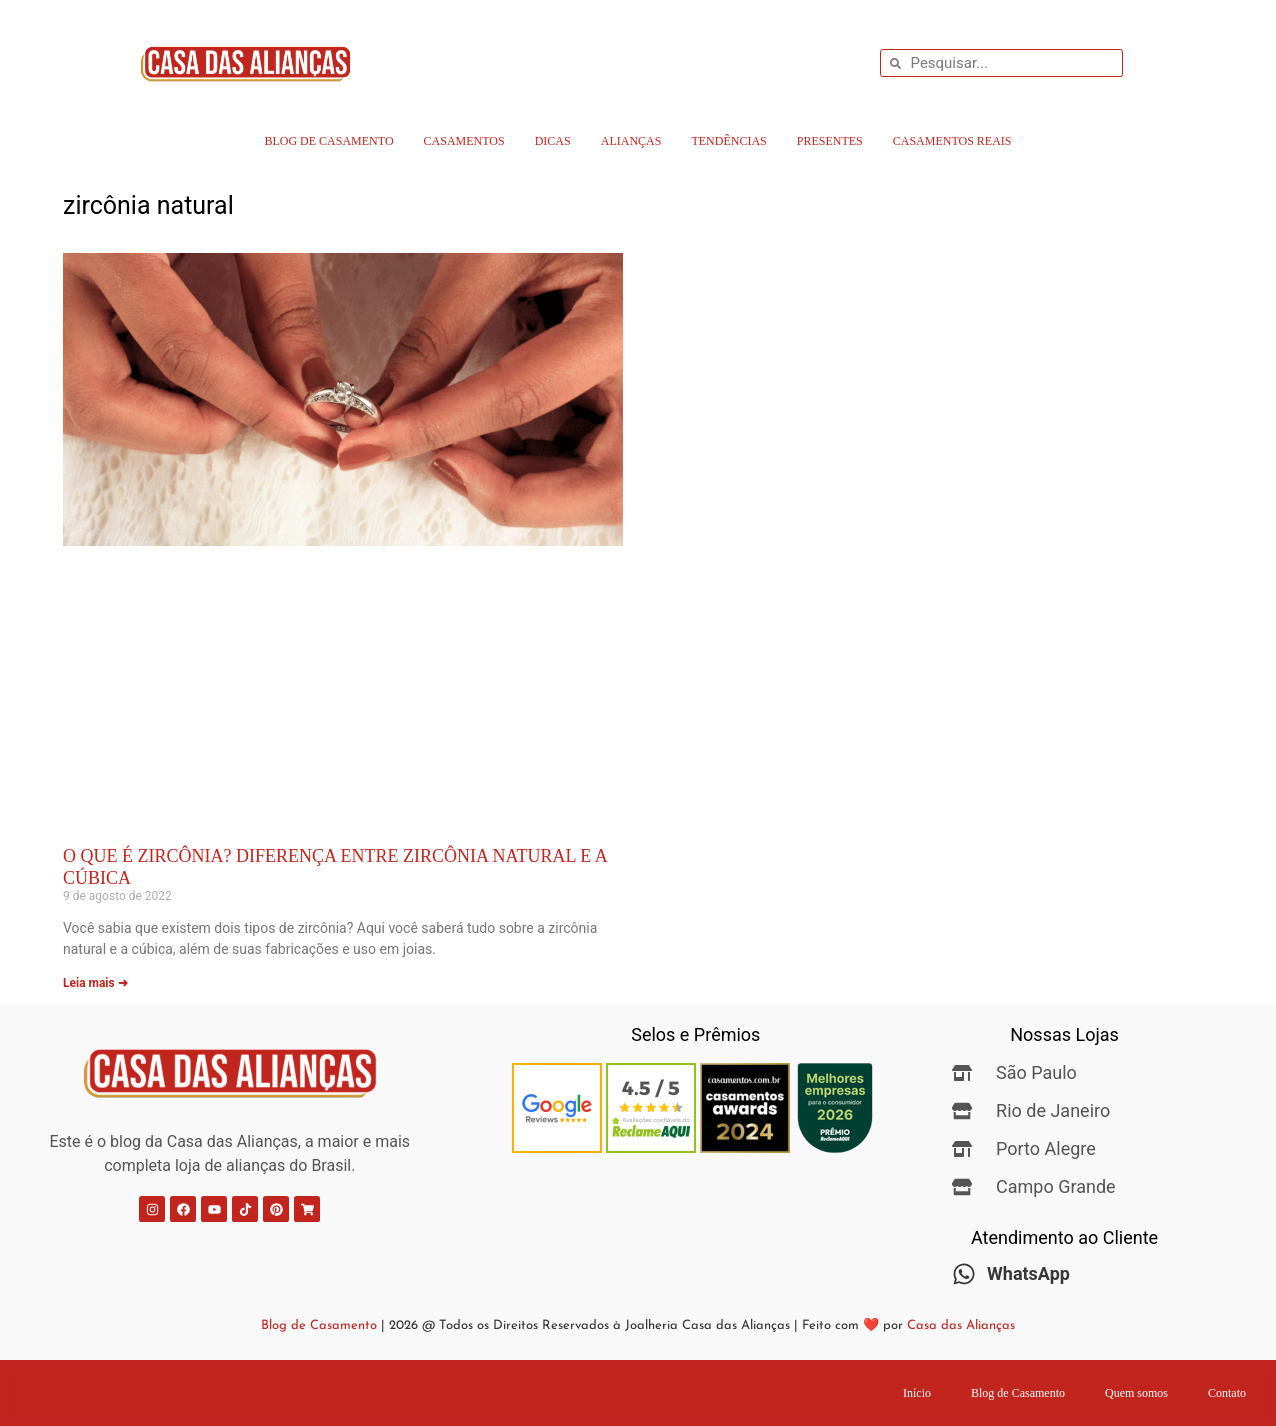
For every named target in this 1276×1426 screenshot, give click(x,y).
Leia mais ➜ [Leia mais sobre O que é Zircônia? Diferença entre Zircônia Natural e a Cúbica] (95, 983)
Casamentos (464, 141)
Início (917, 1393)
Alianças (631, 141)
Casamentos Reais (952, 141)
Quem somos (1136, 1393)
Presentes (830, 141)
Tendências (728, 141)
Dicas (553, 141)
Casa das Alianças (961, 1325)
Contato (1227, 1393)
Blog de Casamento (328, 141)
